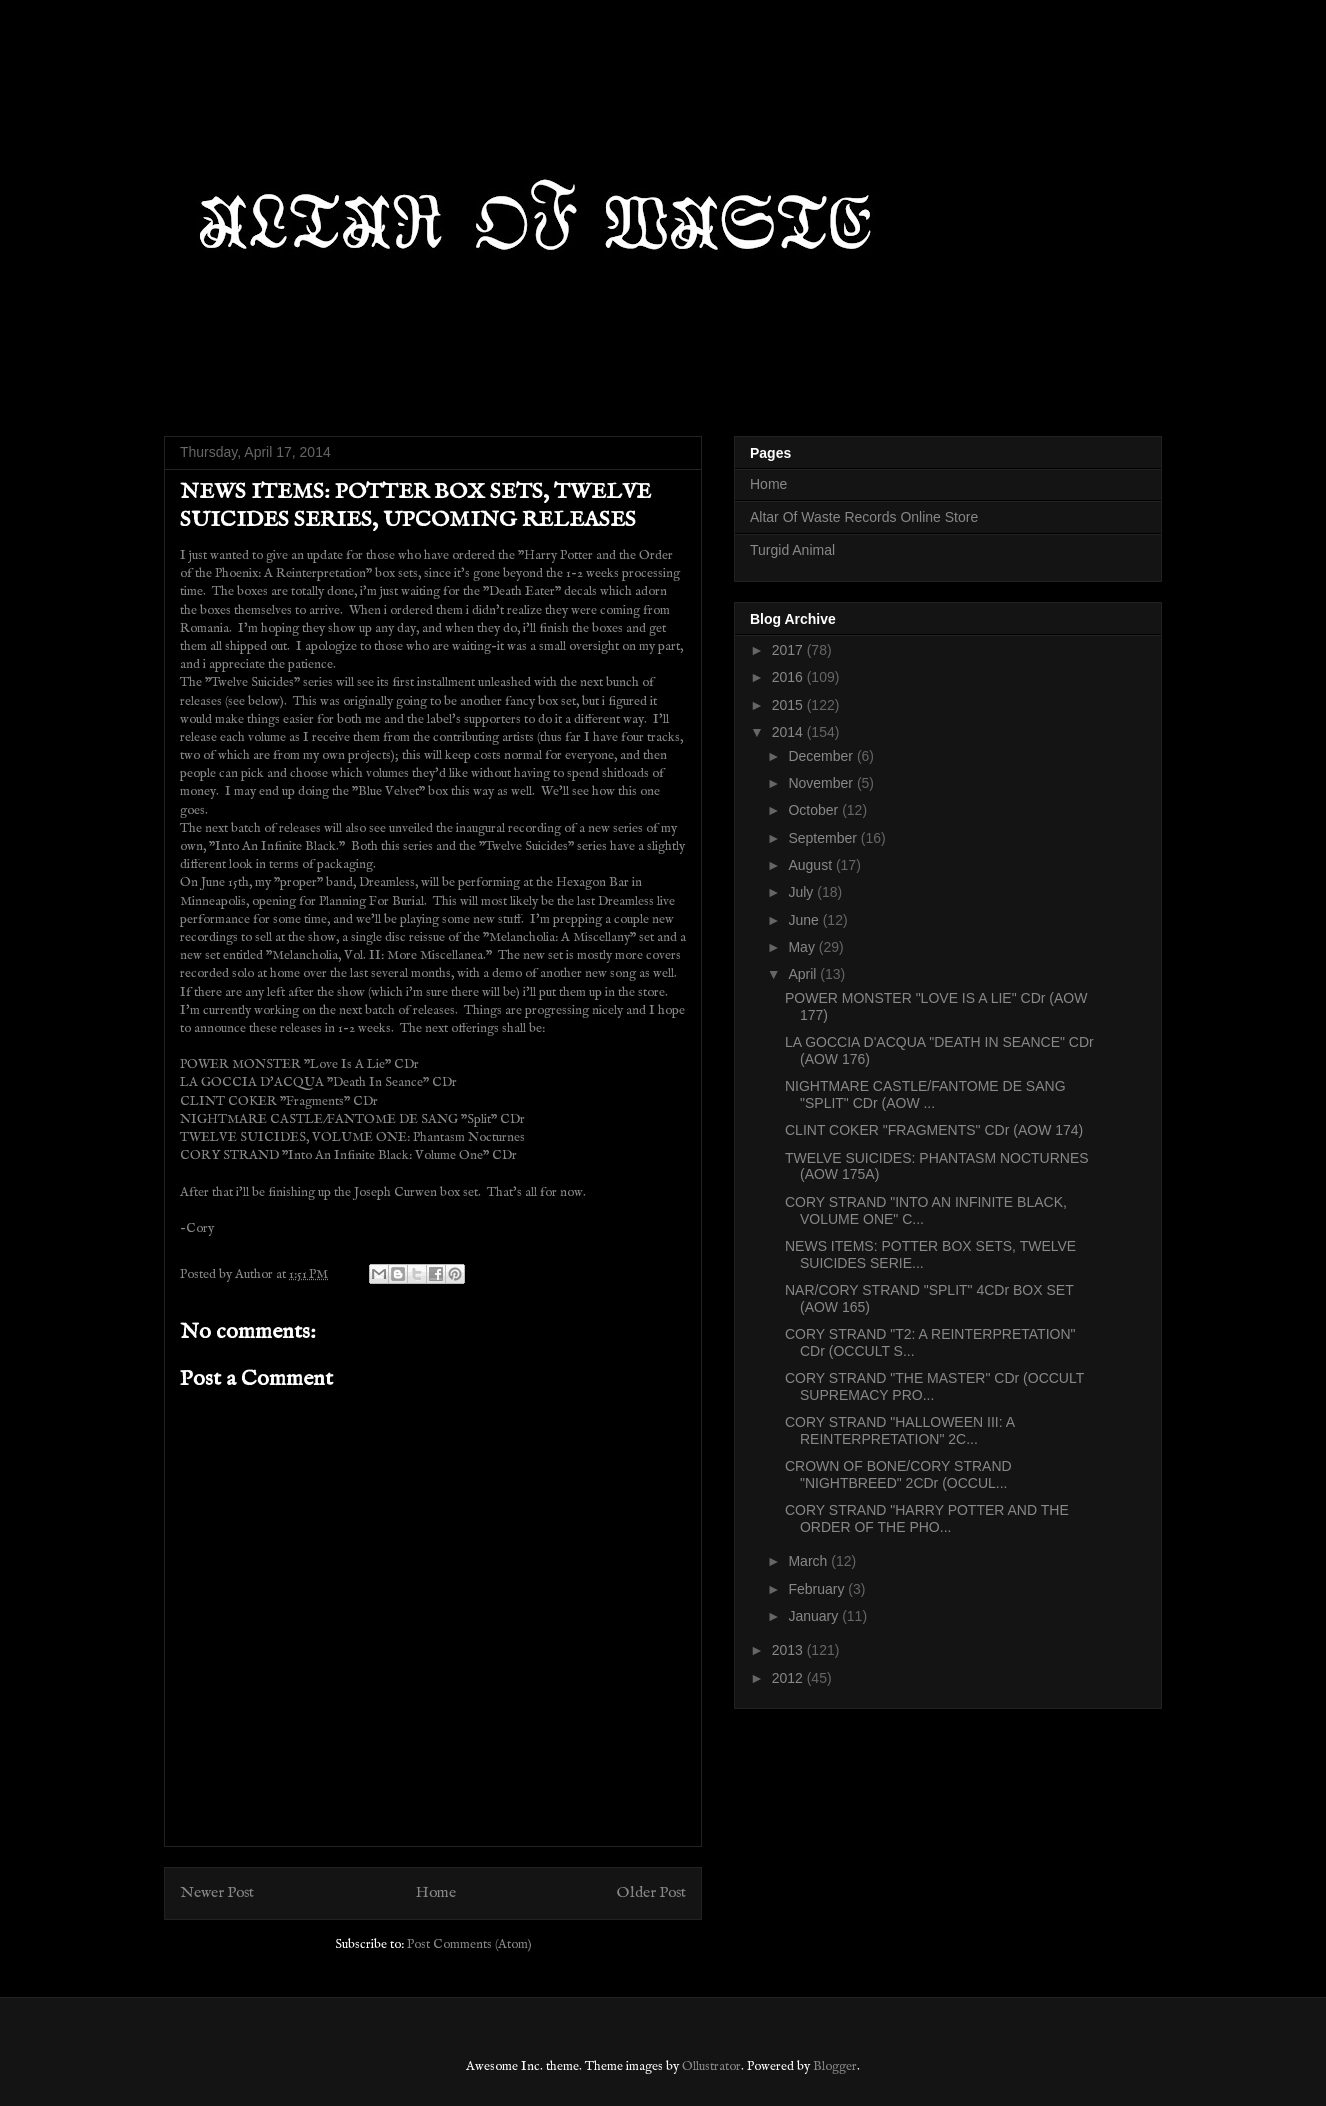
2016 (789, 677)
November (822, 783)
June (805, 920)
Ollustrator (711, 2066)
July (802, 892)
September (824, 838)
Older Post (651, 1893)
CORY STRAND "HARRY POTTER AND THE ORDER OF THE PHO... (927, 1518)
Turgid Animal (792, 550)
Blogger (835, 2066)
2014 (789, 732)
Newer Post (217, 1893)
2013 (789, 1650)
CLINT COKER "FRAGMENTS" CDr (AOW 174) (934, 1130)
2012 (789, 1678)
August (811, 865)
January (815, 1616)
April (804, 974)
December (822, 756)
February (818, 1589)
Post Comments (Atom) (469, 1944)
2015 (789, 705)
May (803, 947)
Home (436, 1893)
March (809, 1561)
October (815, 810)
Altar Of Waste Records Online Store (864, 517)
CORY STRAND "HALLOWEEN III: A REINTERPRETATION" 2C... (899, 1430)
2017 (789, 650)
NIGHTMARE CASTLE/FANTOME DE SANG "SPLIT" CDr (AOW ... (925, 1094)
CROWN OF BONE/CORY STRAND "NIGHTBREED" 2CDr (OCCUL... (898, 1474)
